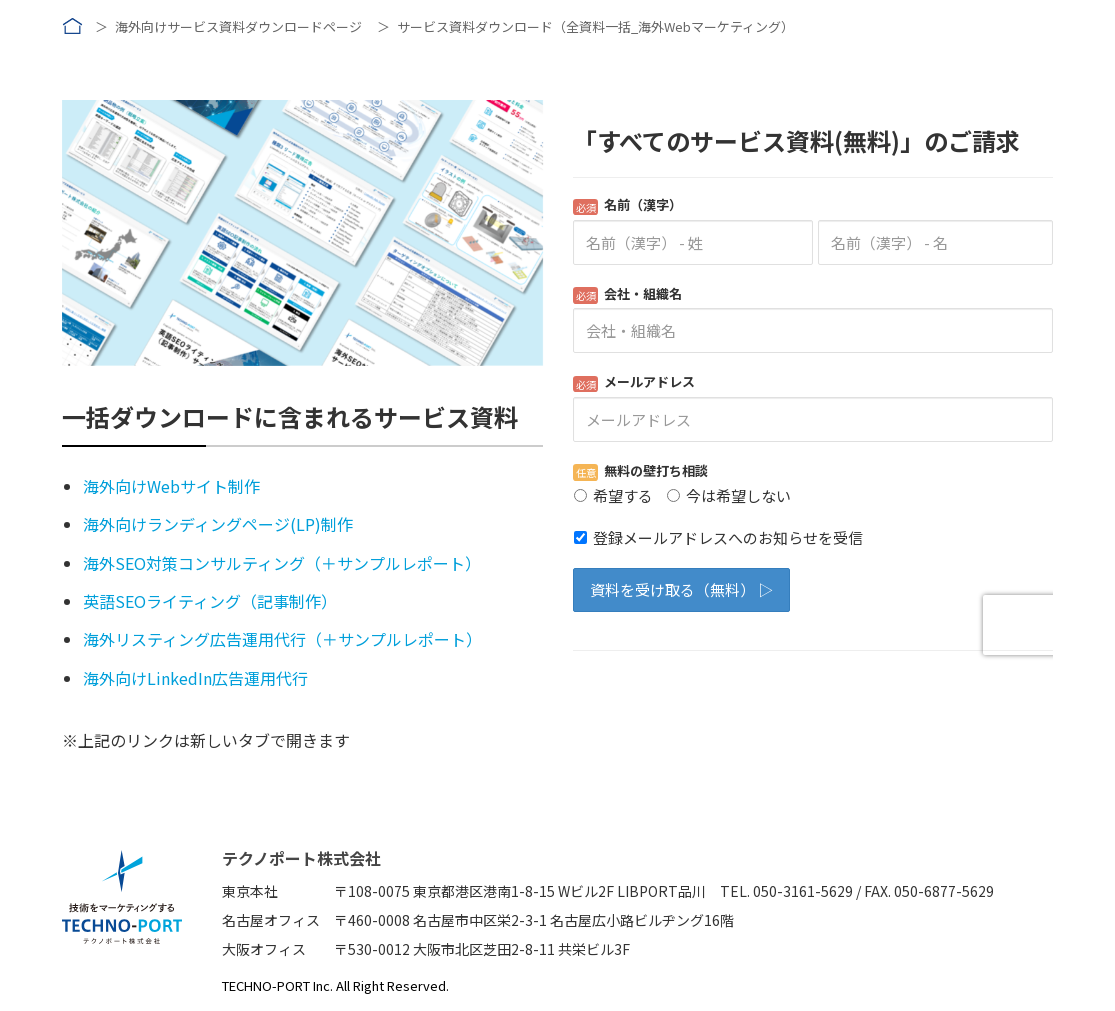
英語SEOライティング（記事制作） (210, 601)
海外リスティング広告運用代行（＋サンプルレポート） (282, 639)
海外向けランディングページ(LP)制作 (218, 524)
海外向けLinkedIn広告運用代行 (195, 678)
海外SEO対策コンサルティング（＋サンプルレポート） (282, 563)
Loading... (813, 384)
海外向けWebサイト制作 (171, 486)
